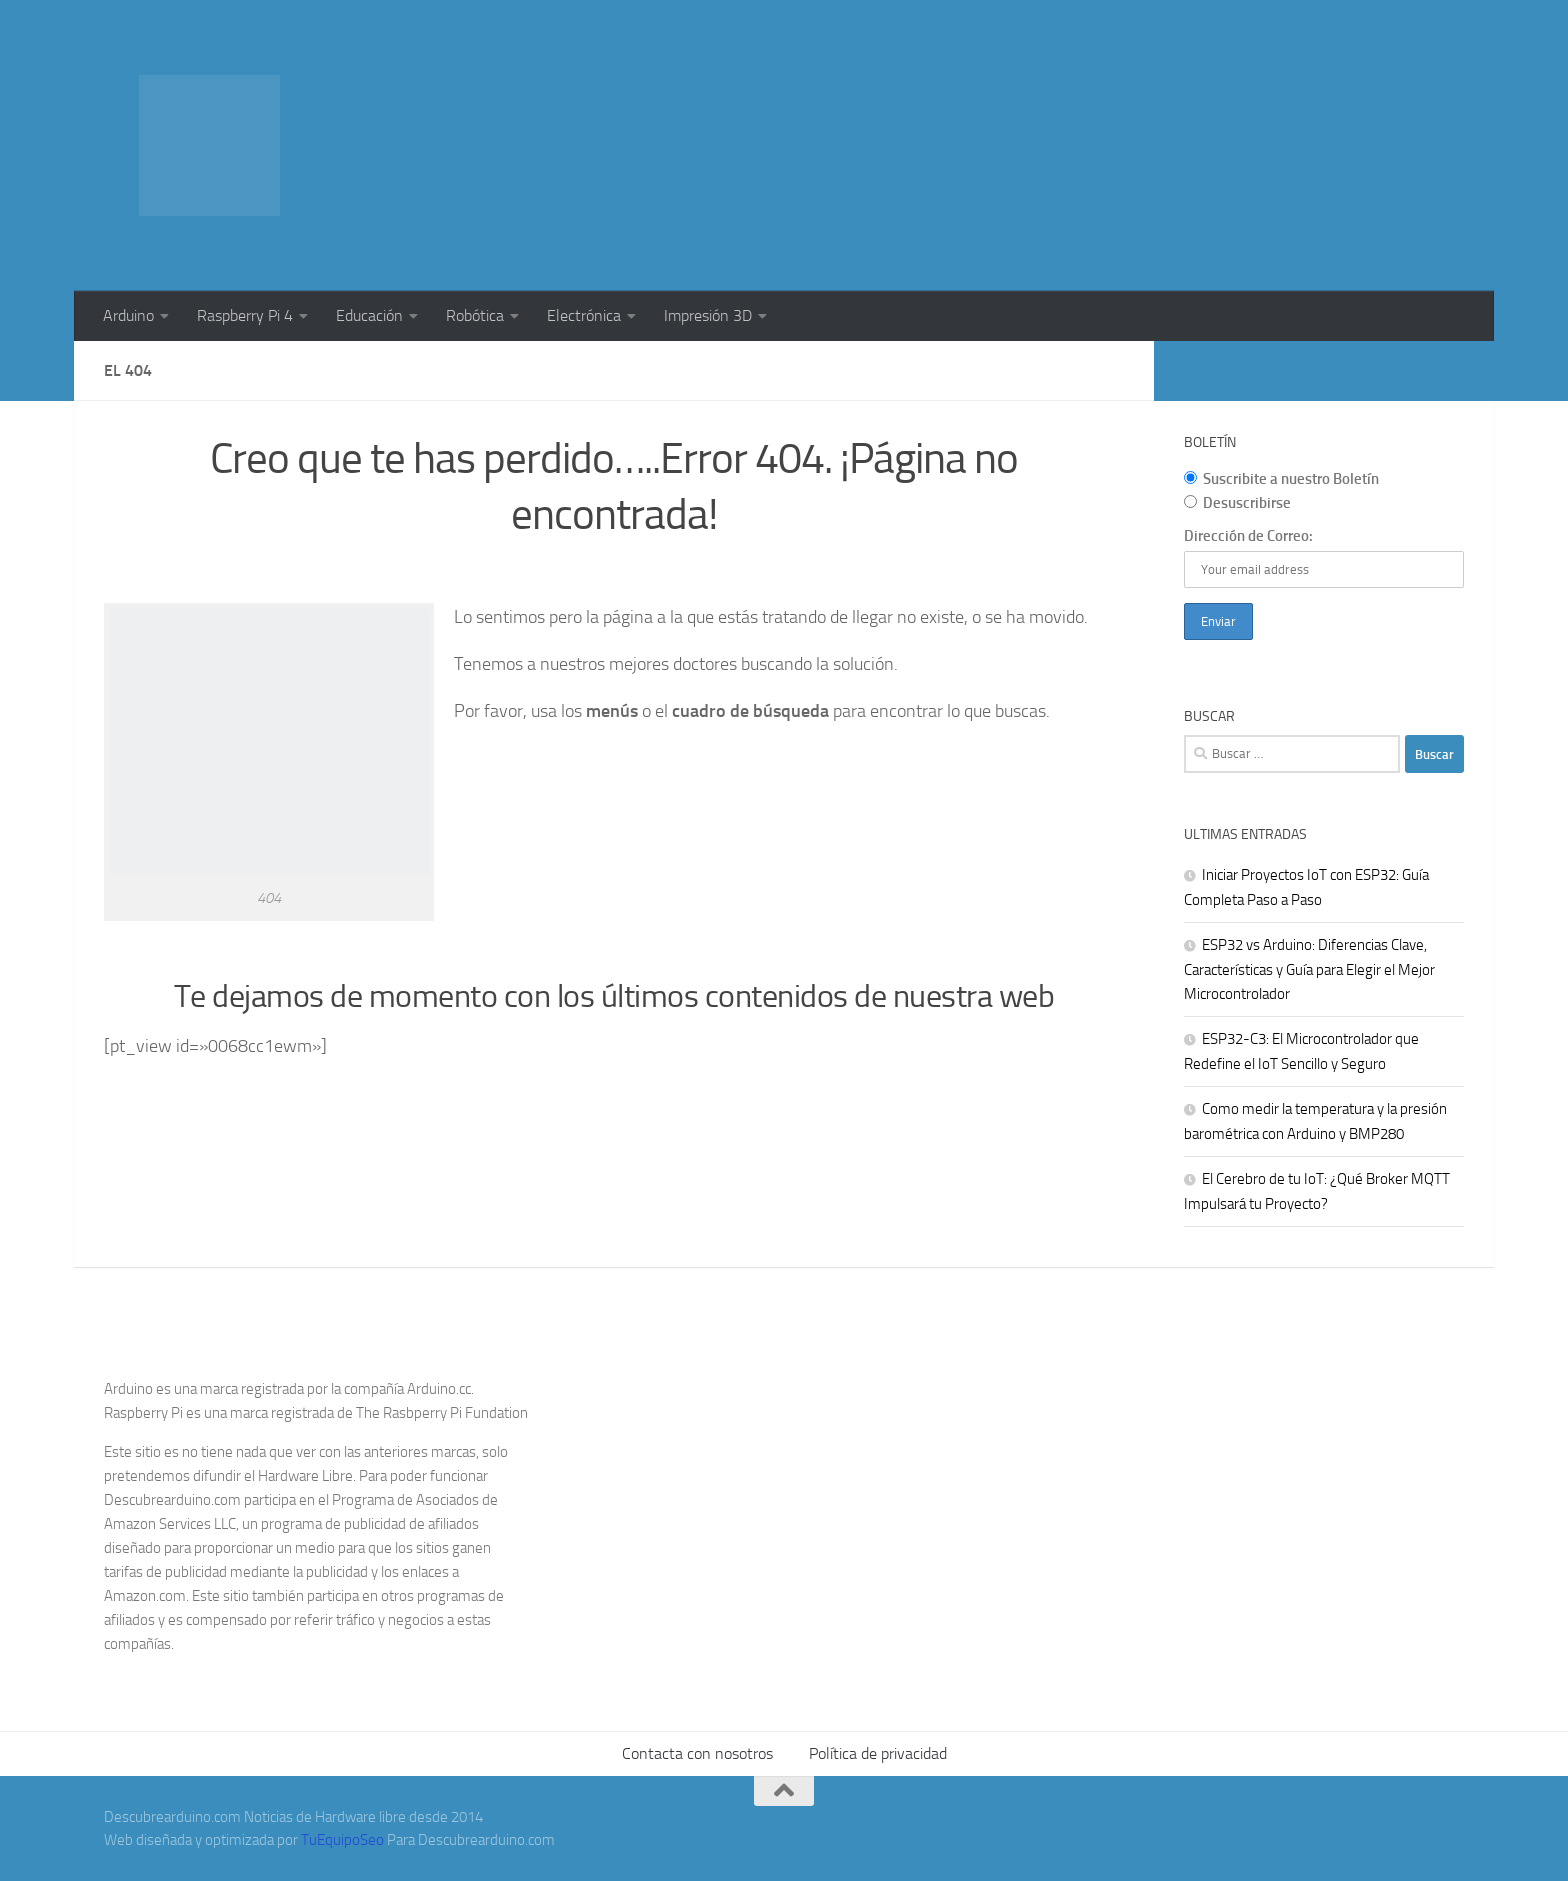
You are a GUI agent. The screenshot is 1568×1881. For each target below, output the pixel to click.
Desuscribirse (1237, 503)
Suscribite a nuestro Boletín (1281, 479)
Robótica (475, 315)
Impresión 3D (708, 315)
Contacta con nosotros (697, 1753)
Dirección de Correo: (1248, 536)
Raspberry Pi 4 (245, 315)
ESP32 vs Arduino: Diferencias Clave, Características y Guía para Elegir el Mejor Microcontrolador (1309, 969)
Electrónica (584, 315)
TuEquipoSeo (342, 1840)
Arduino (128, 315)
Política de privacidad (878, 1753)
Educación (369, 315)
